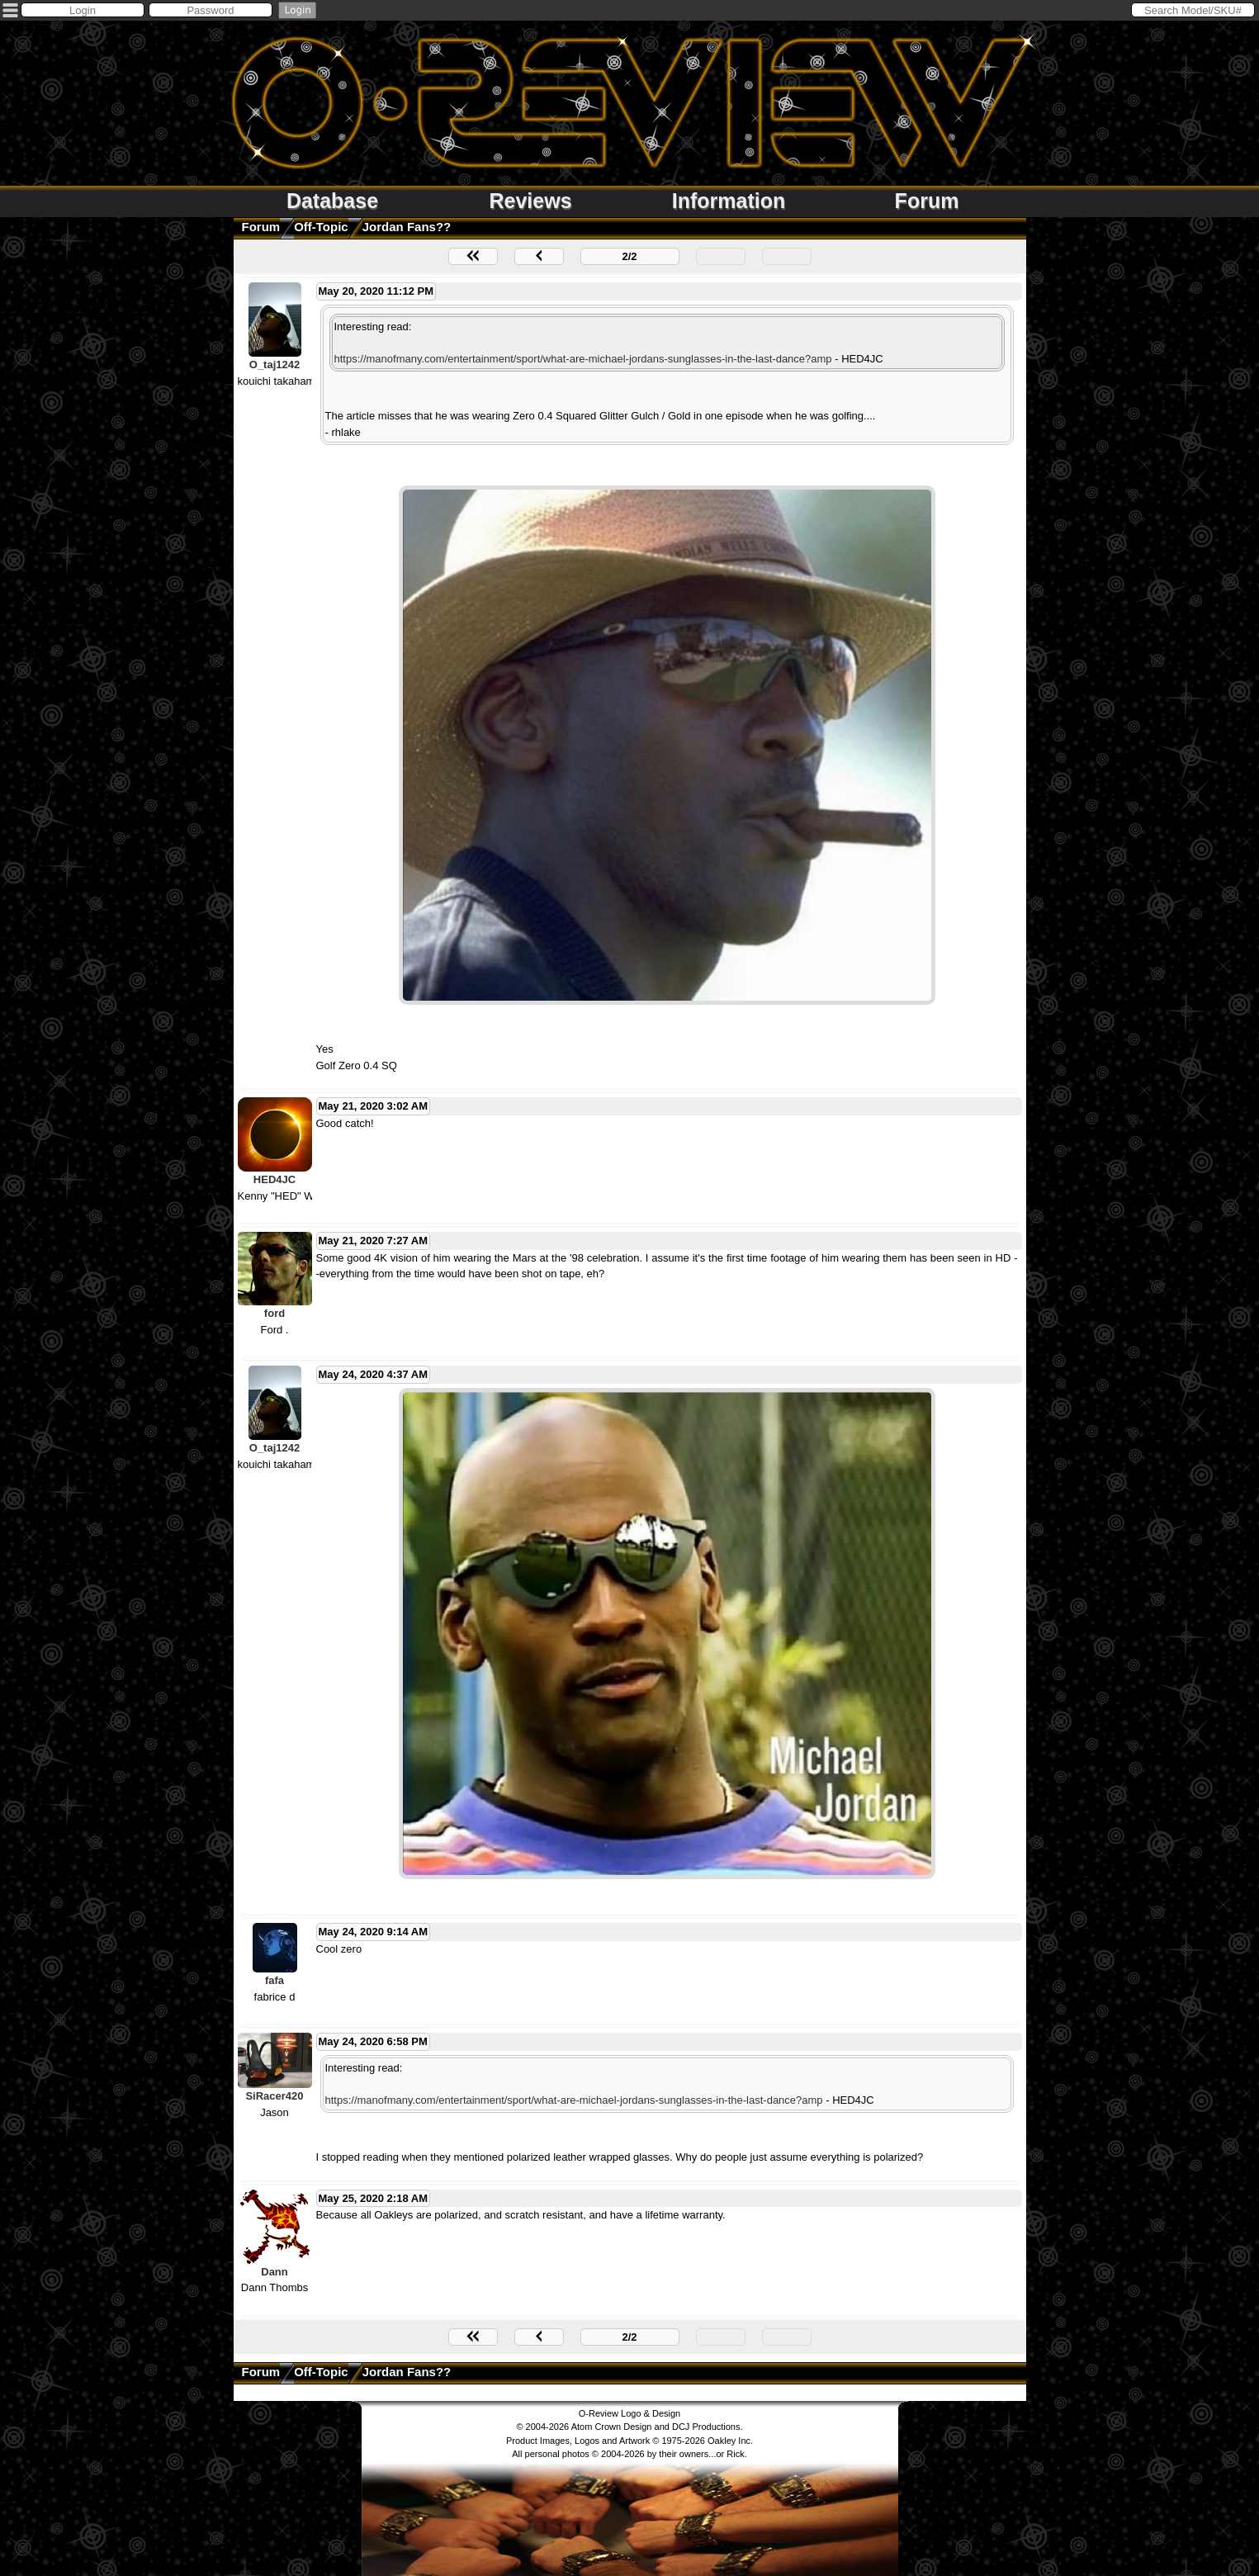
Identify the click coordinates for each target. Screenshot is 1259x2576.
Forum (927, 200)
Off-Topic (321, 227)
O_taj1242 (274, 364)
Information (729, 200)
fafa (274, 1980)
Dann (274, 2272)
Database (332, 200)
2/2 (629, 256)
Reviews (530, 200)
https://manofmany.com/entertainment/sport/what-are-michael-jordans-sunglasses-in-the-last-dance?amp (583, 359)
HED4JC (274, 1179)
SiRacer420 (274, 2096)
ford (274, 1313)
